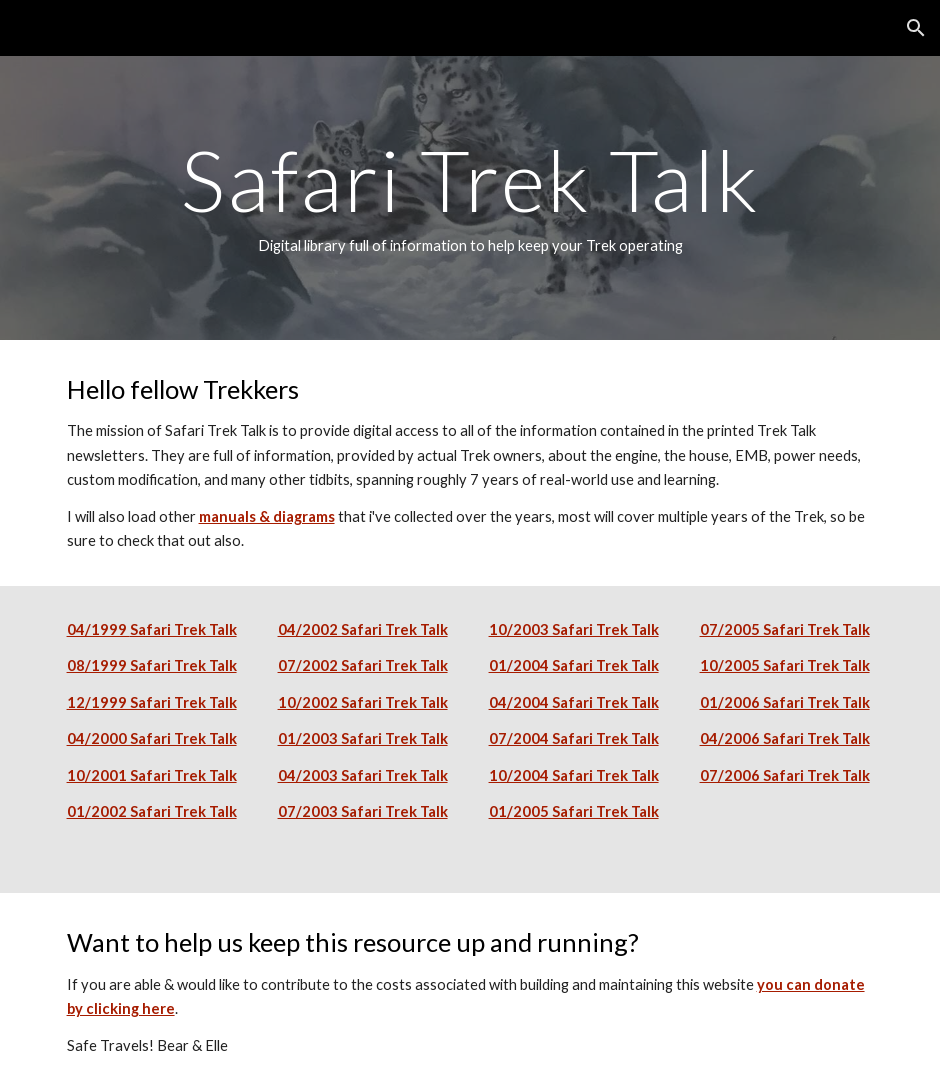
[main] (470, 198)
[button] (916, 28)
